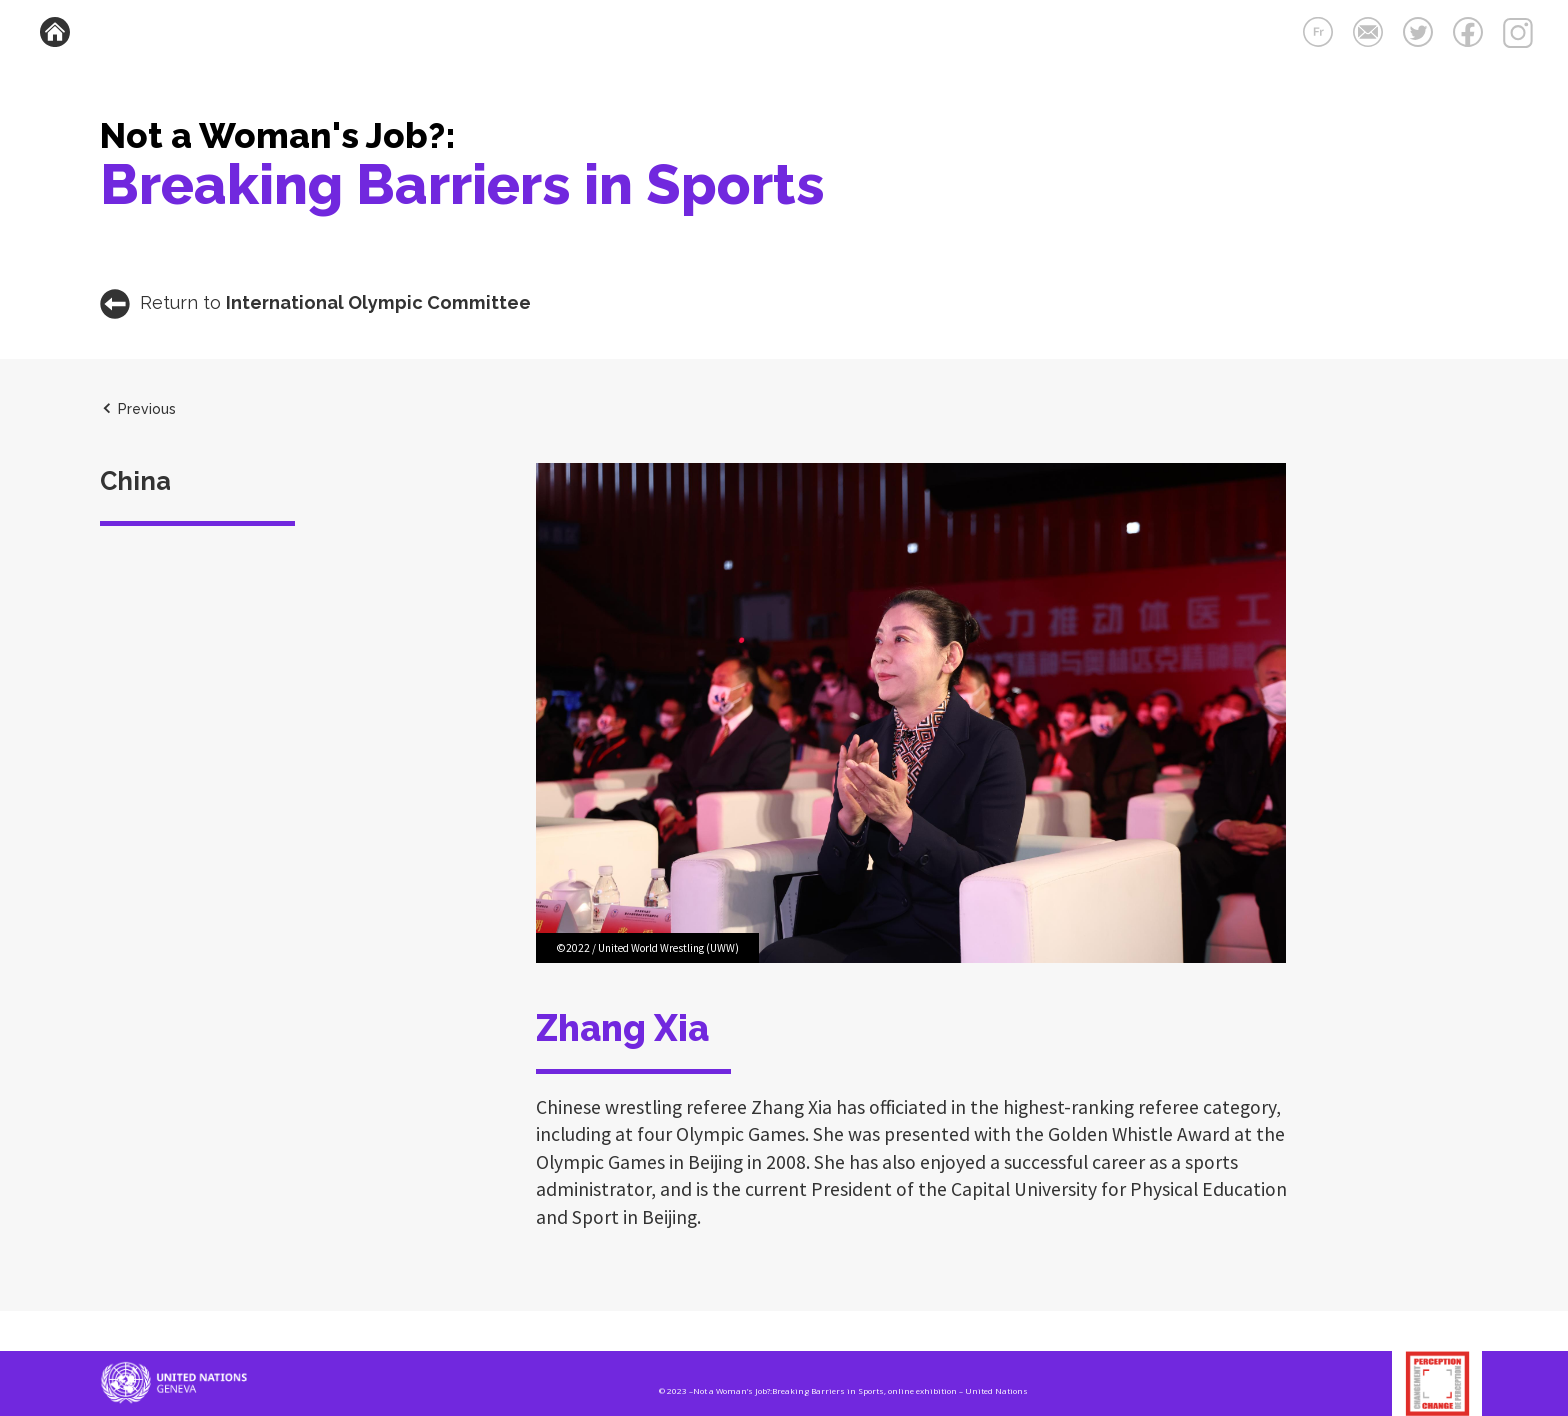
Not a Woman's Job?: (278, 135)
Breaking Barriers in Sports (462, 184)
